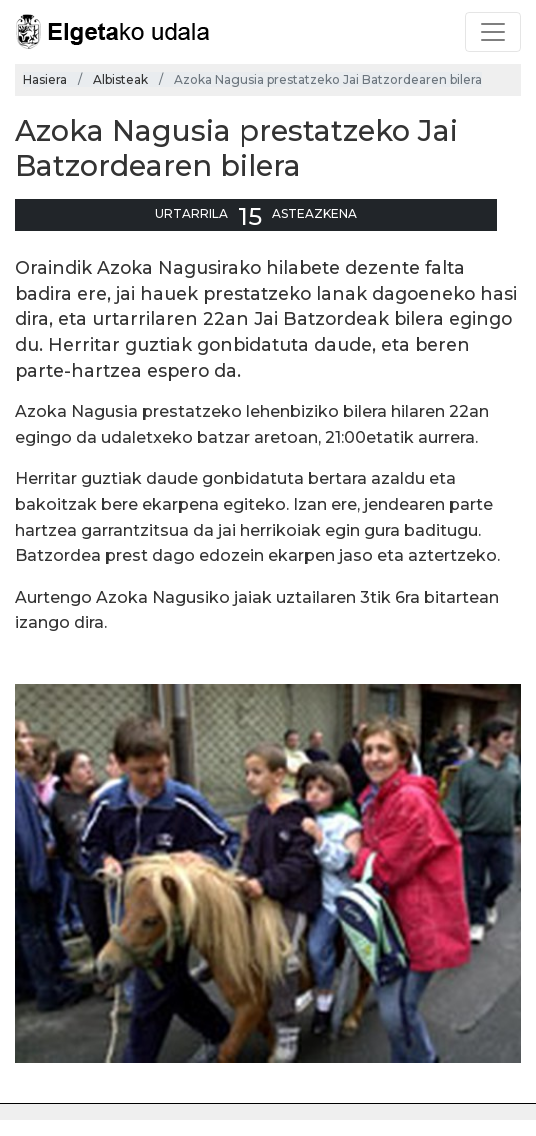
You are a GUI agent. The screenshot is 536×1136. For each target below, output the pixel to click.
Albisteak (120, 79)
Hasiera (45, 79)
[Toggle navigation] (493, 32)
